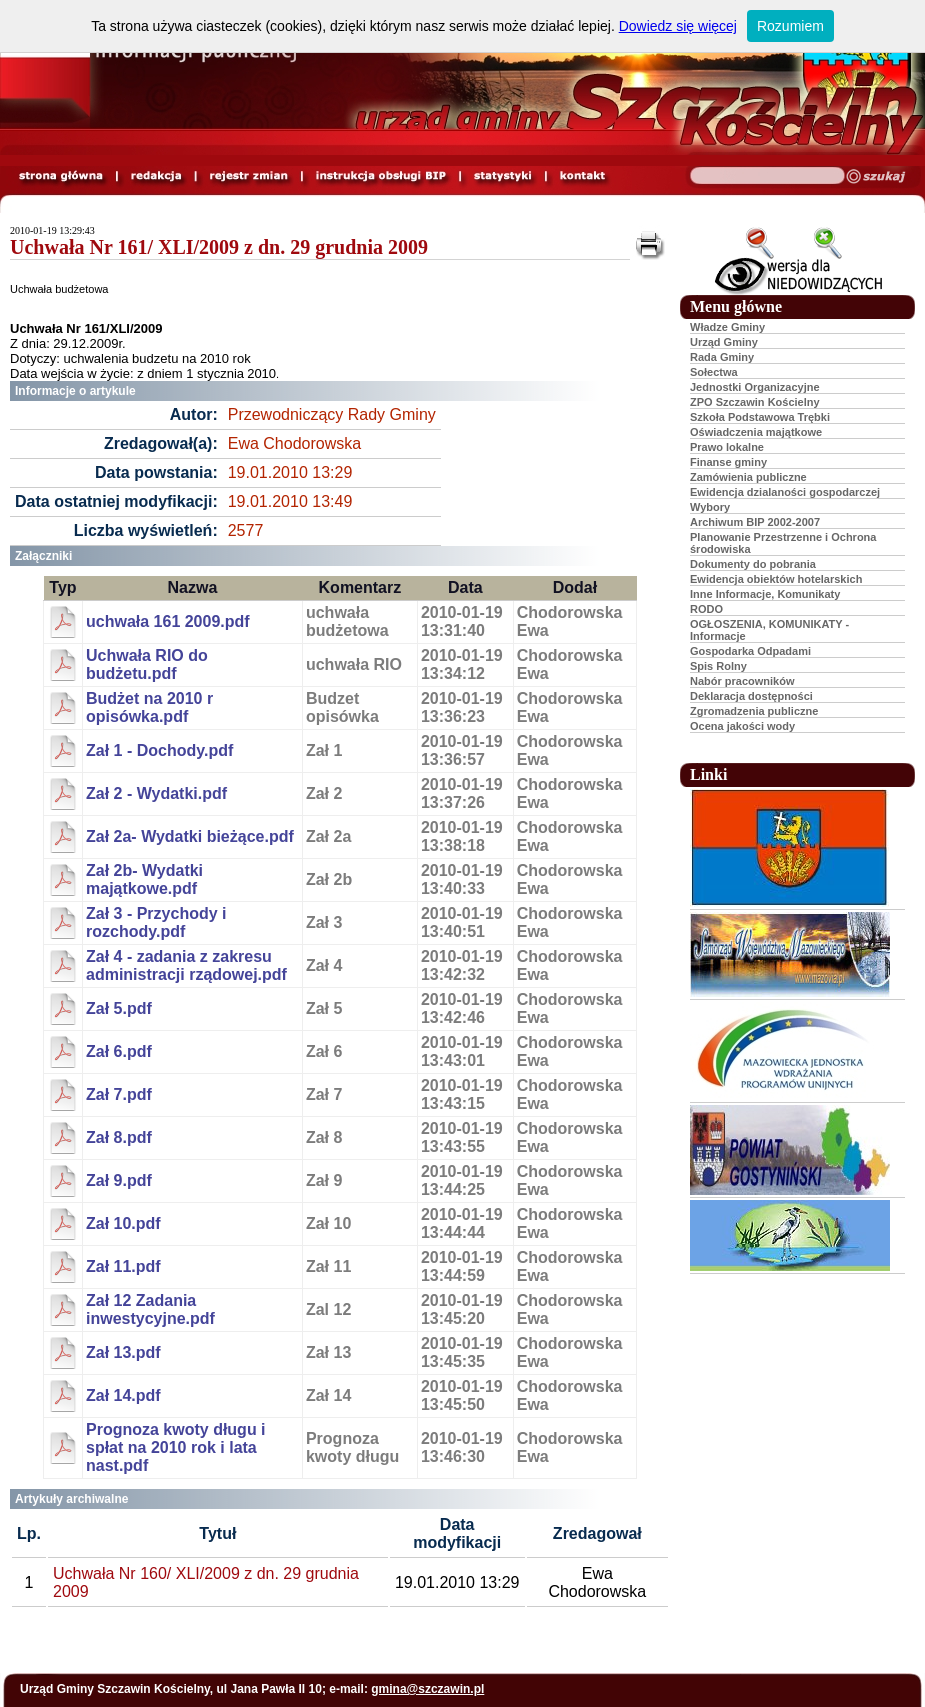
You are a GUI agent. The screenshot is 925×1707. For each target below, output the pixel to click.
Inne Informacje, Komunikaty (765, 594)
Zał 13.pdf (123, 1352)
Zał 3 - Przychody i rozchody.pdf (156, 922)
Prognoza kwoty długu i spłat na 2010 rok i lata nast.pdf (176, 1447)
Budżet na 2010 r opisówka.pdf (149, 707)
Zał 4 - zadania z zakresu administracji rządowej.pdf (186, 965)
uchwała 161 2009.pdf (168, 621)
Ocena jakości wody (742, 726)
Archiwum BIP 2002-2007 (755, 522)
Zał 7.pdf (119, 1094)
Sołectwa (714, 372)
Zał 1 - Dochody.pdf (159, 750)
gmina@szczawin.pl (427, 1689)
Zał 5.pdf (119, 1008)
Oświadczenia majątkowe (756, 432)
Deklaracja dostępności (751, 696)
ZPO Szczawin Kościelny (755, 402)
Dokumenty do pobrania (753, 564)
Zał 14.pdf (123, 1395)
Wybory (710, 507)
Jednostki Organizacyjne (755, 387)
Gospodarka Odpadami (750, 651)
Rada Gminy (722, 357)
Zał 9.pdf (119, 1180)
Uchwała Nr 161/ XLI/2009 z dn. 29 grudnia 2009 (219, 247)
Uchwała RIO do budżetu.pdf (147, 664)
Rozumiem (790, 26)
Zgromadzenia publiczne (754, 711)
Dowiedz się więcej (678, 26)
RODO (706, 609)
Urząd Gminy (724, 342)
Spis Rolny (718, 666)
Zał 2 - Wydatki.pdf (156, 793)
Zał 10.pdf (123, 1223)
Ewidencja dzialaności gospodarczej (785, 492)
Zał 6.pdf (119, 1051)
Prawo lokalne (727, 447)
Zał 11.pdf (123, 1266)
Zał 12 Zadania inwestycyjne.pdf (150, 1309)
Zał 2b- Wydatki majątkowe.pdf (144, 879)
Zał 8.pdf (119, 1137)
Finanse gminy (728, 462)
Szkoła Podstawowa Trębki (760, 417)
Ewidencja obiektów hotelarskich (776, 579)
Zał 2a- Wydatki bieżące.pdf (190, 836)
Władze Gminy (727, 327)
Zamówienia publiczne (748, 477)
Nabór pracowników (742, 681)
